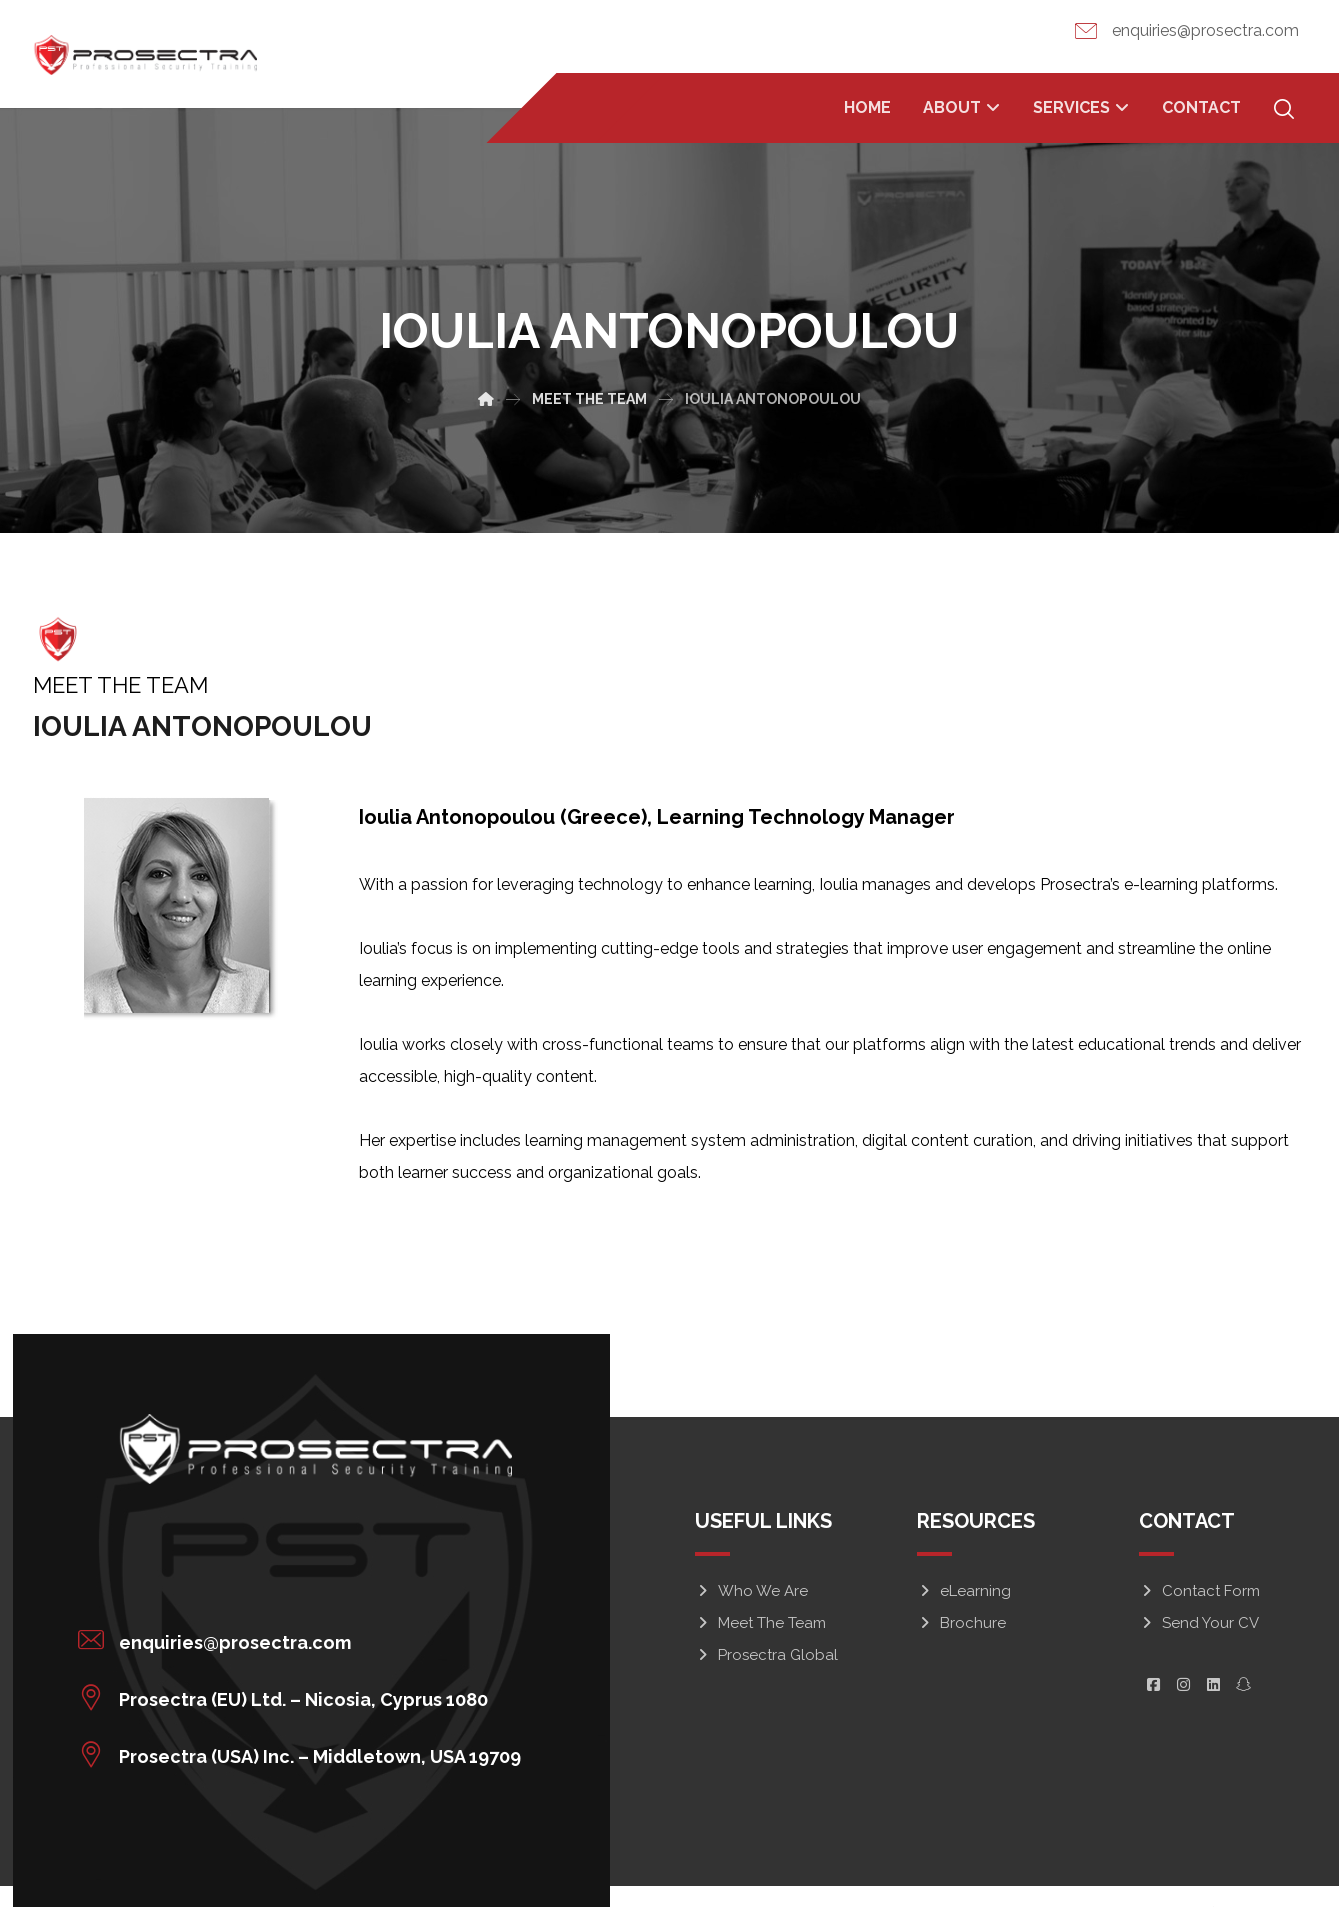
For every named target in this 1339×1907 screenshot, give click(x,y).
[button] (296, 1635)
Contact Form (1199, 1592)
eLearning (964, 1592)
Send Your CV (1199, 1624)
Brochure (961, 1624)
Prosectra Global (766, 1656)
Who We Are (751, 1592)
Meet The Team (760, 1624)
